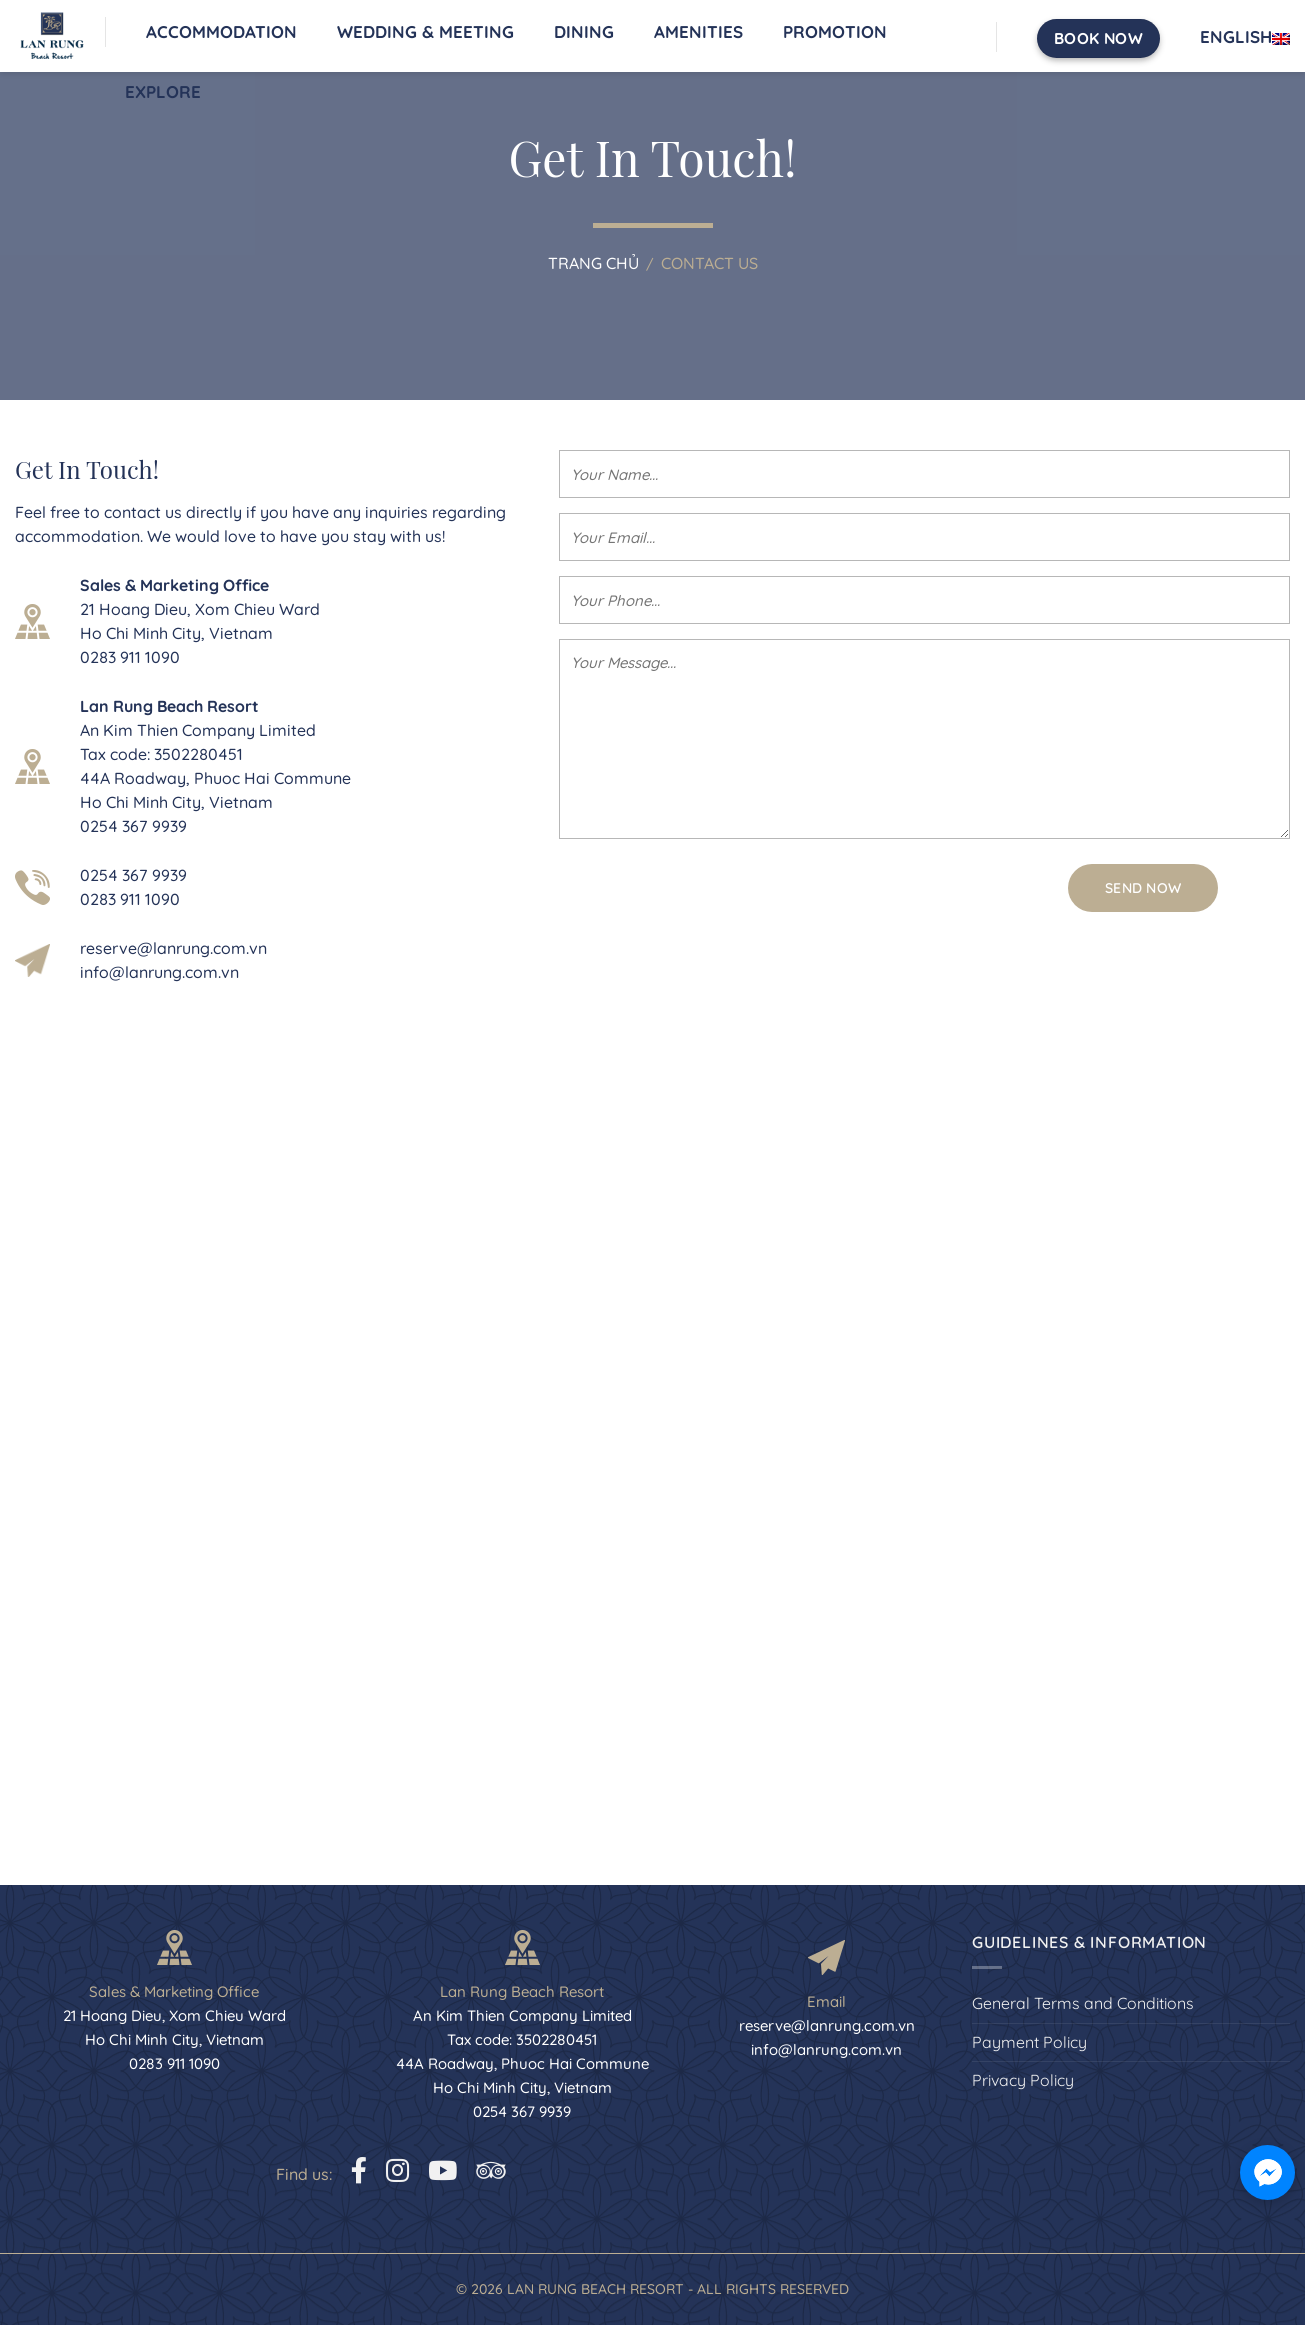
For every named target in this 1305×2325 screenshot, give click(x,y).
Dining (584, 31)
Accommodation (221, 31)
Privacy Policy (1023, 2080)
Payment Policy (1029, 2042)
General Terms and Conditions (1083, 2003)
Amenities (698, 31)
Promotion (835, 31)
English (1245, 37)
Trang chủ (593, 263)
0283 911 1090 (130, 899)
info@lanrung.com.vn (159, 972)
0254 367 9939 (133, 875)
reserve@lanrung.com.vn (173, 948)
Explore (163, 91)
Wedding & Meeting (425, 31)
